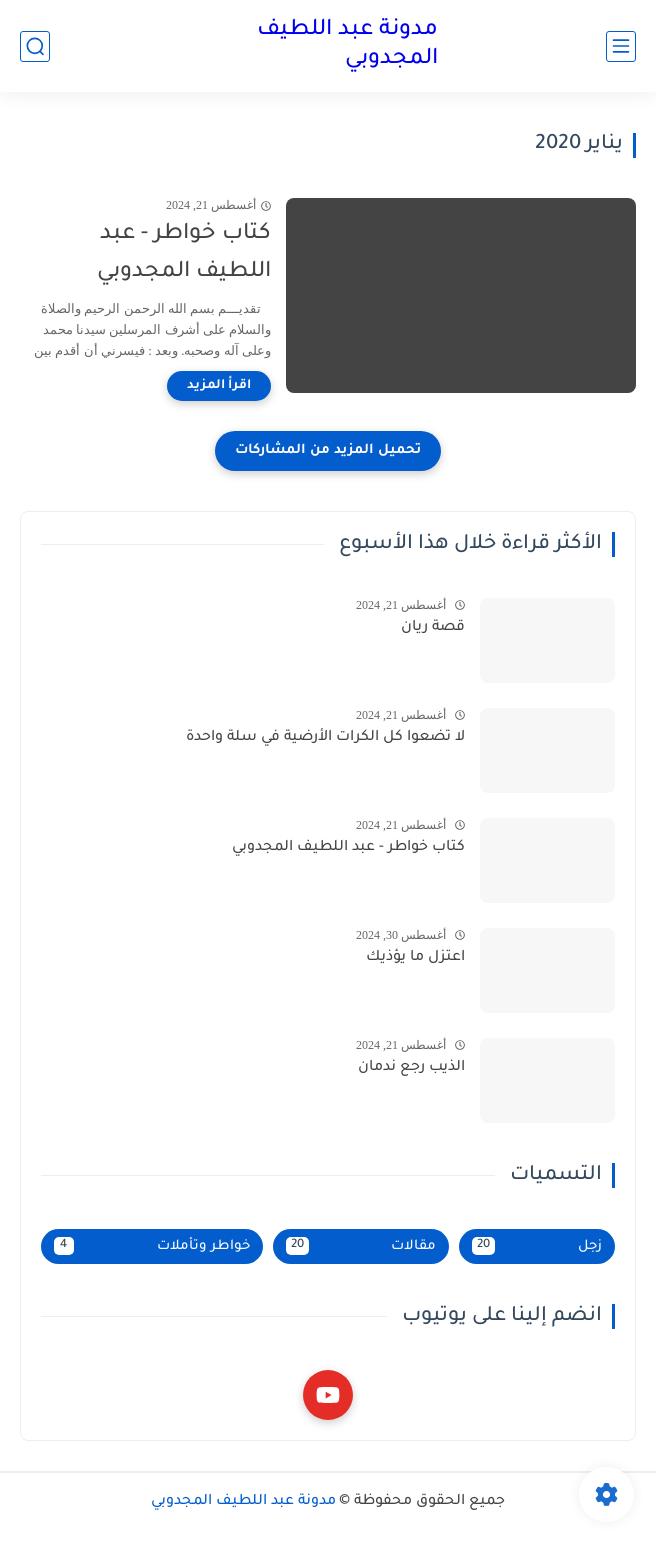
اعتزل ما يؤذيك (415, 958)
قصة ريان (433, 628)
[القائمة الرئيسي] (621, 46)
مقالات (361, 1246)
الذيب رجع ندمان (411, 1068)
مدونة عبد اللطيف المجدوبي (347, 45)
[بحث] (35, 46)
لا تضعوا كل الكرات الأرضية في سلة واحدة (325, 738)
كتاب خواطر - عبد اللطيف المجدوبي (184, 254)
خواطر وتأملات (152, 1246)
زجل (537, 1246)
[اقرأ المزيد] (219, 386)
